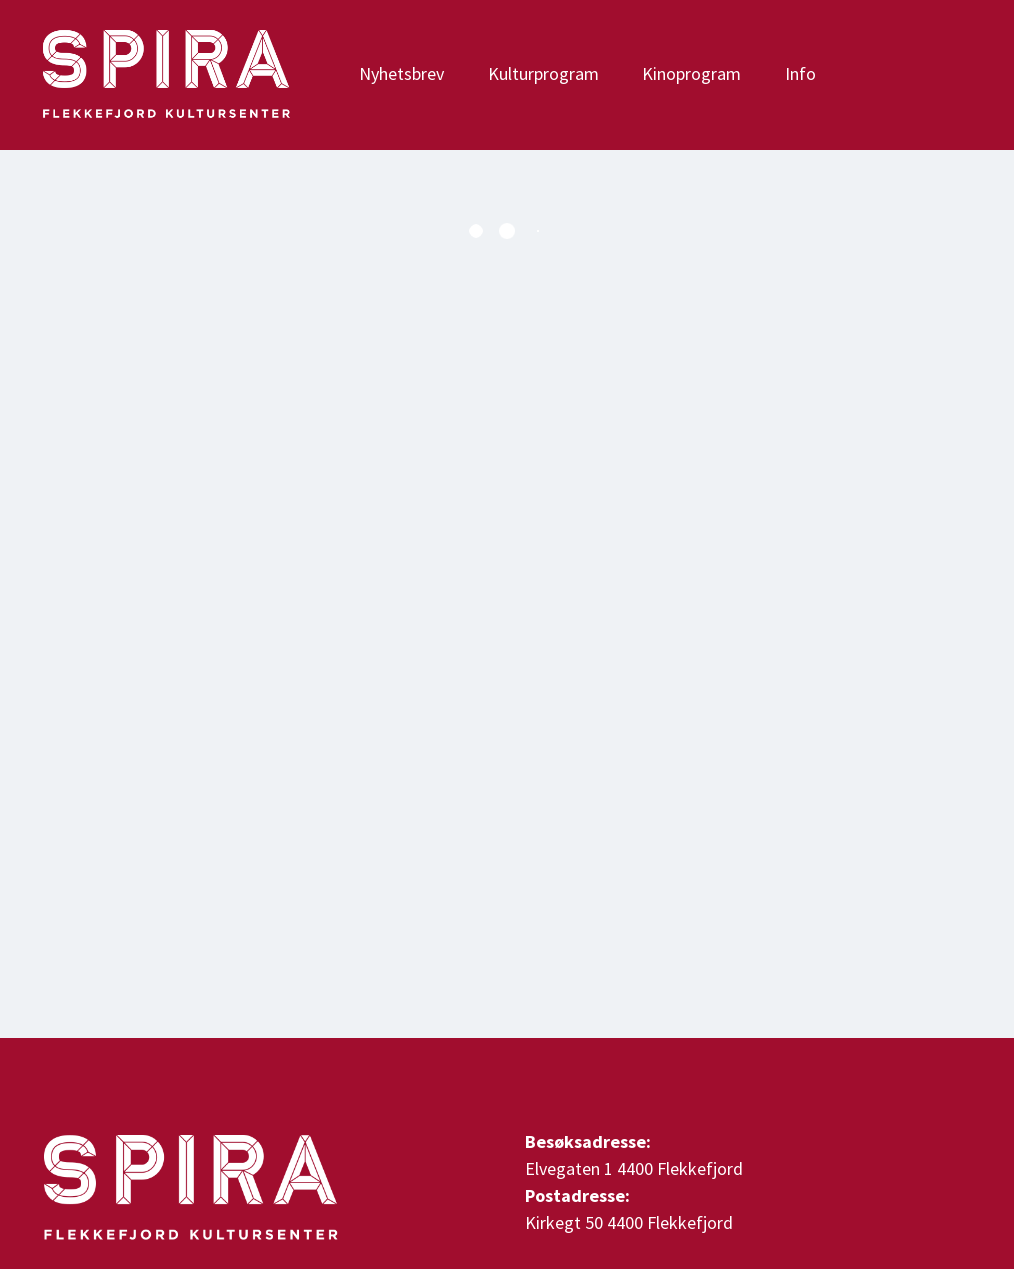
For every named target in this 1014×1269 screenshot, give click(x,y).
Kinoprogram (691, 73)
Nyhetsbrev (401, 73)
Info (800, 73)
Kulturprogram (543, 73)
